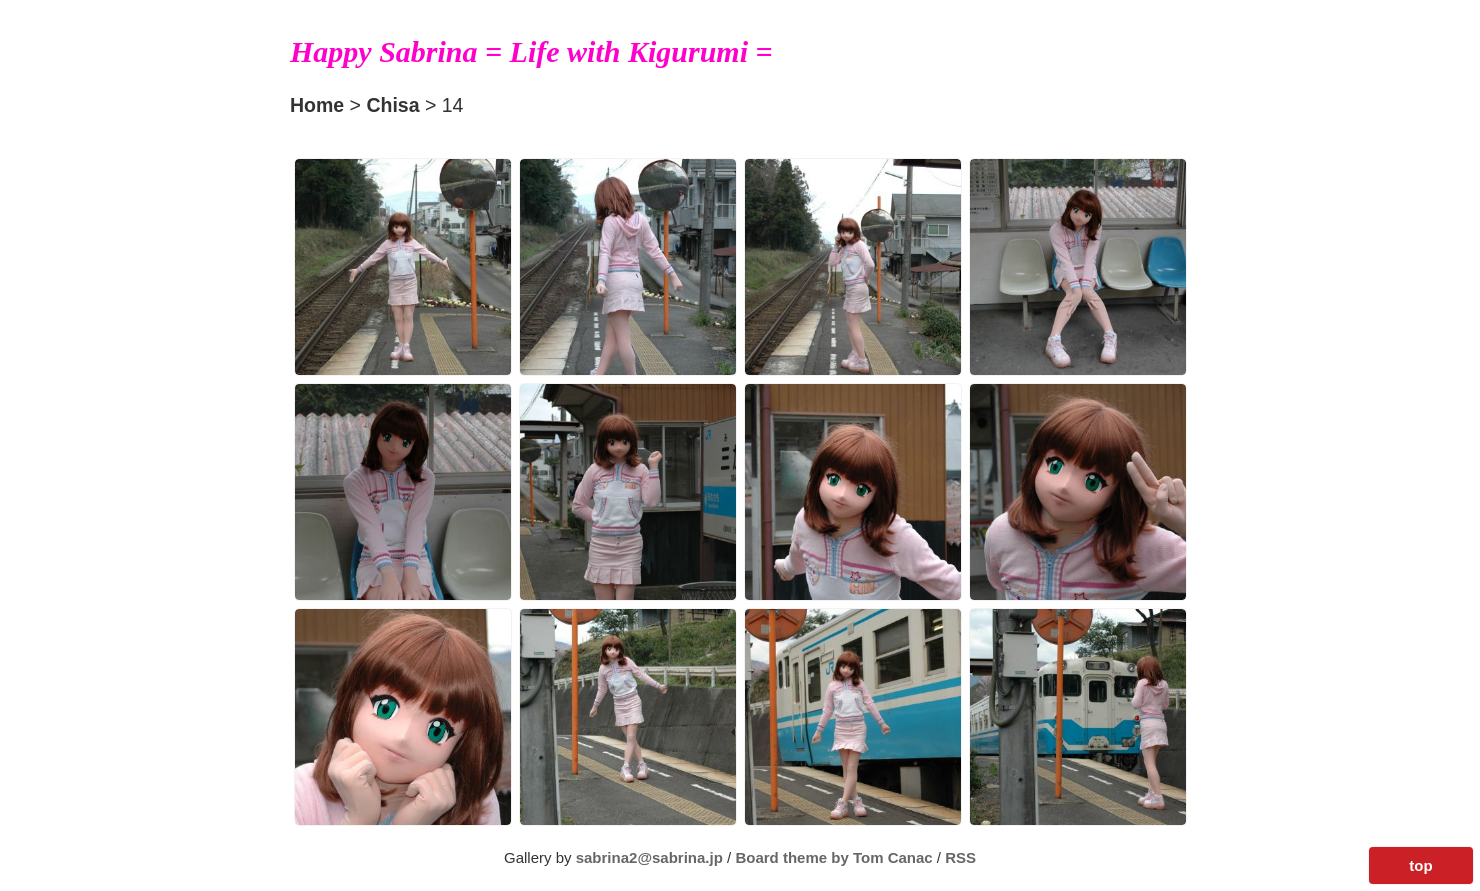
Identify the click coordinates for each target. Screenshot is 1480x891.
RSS (960, 857)
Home (317, 105)
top (1420, 865)
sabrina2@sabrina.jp (649, 857)
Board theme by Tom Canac (835, 857)
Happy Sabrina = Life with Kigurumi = (531, 51)
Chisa (392, 105)
